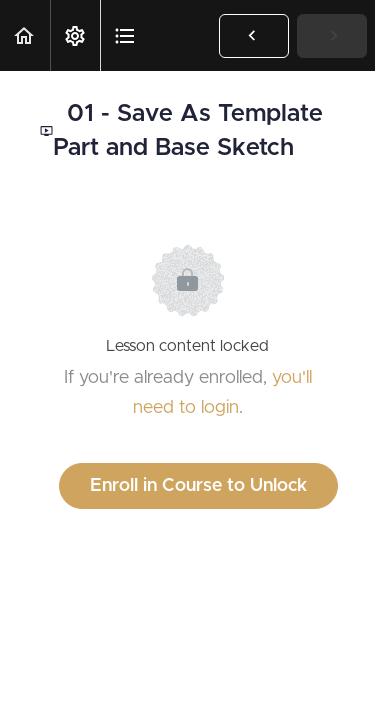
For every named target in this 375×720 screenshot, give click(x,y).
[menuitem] (75, 35)
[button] (25, 35)
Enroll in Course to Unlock (198, 486)
